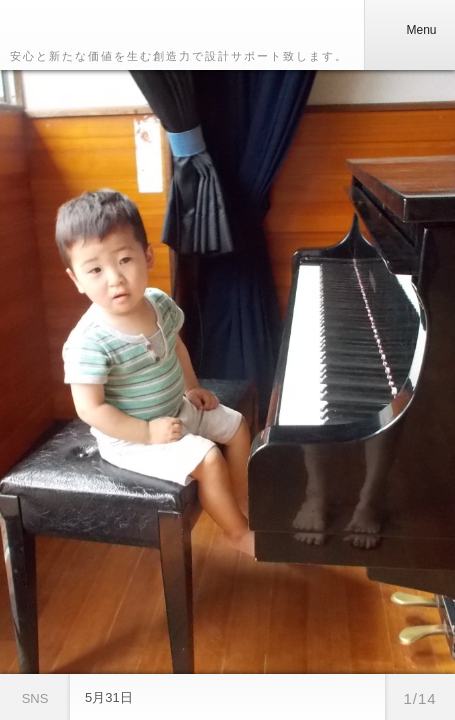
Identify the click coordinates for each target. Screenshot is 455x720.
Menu (409, 30)
